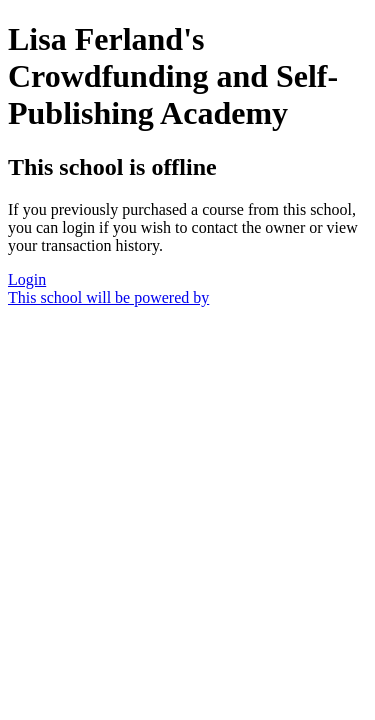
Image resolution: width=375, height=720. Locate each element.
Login (27, 279)
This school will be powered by (108, 297)
